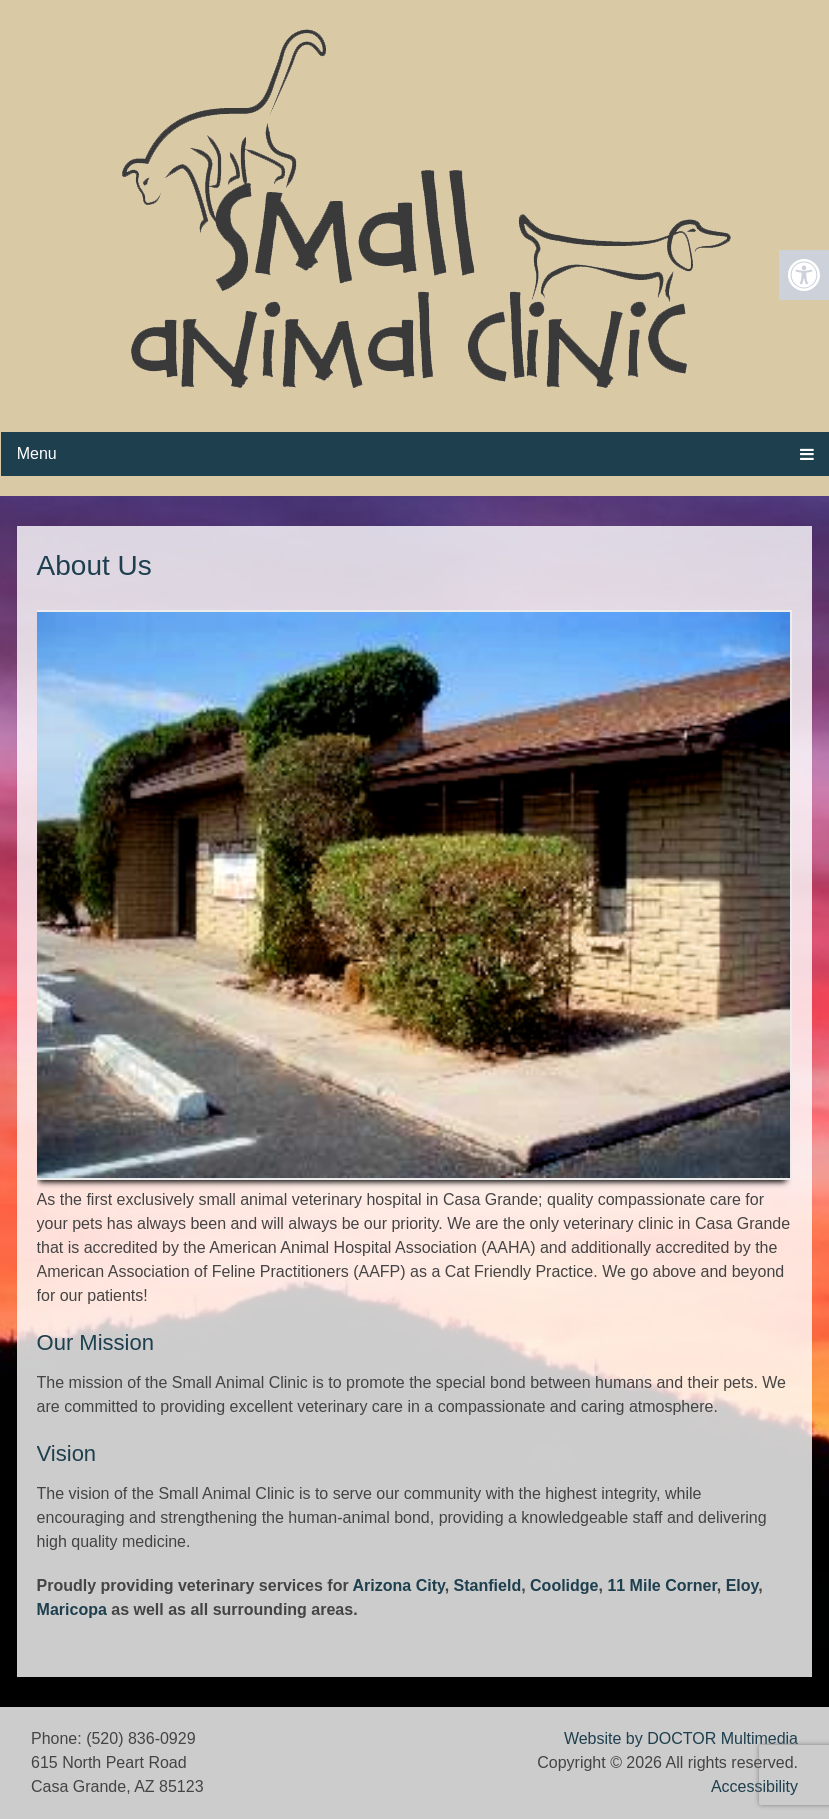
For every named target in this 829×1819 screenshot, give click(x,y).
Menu (37, 453)
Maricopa (72, 1609)
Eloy (742, 1585)
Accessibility (754, 1786)
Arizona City (399, 1585)
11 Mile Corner (661, 1585)
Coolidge (564, 1585)
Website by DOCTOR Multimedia (681, 1738)
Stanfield (488, 1585)
